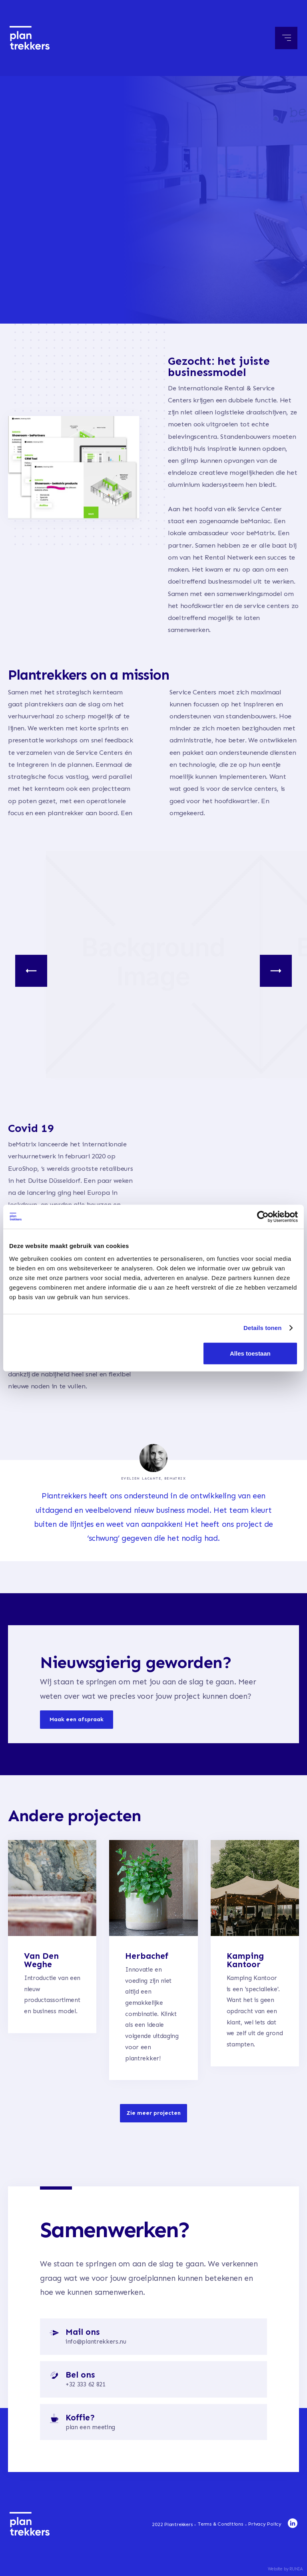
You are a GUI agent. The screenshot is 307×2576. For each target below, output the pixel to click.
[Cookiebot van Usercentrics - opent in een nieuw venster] (263, 1217)
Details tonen (262, 1327)
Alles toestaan (250, 1353)
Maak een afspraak (77, 1731)
